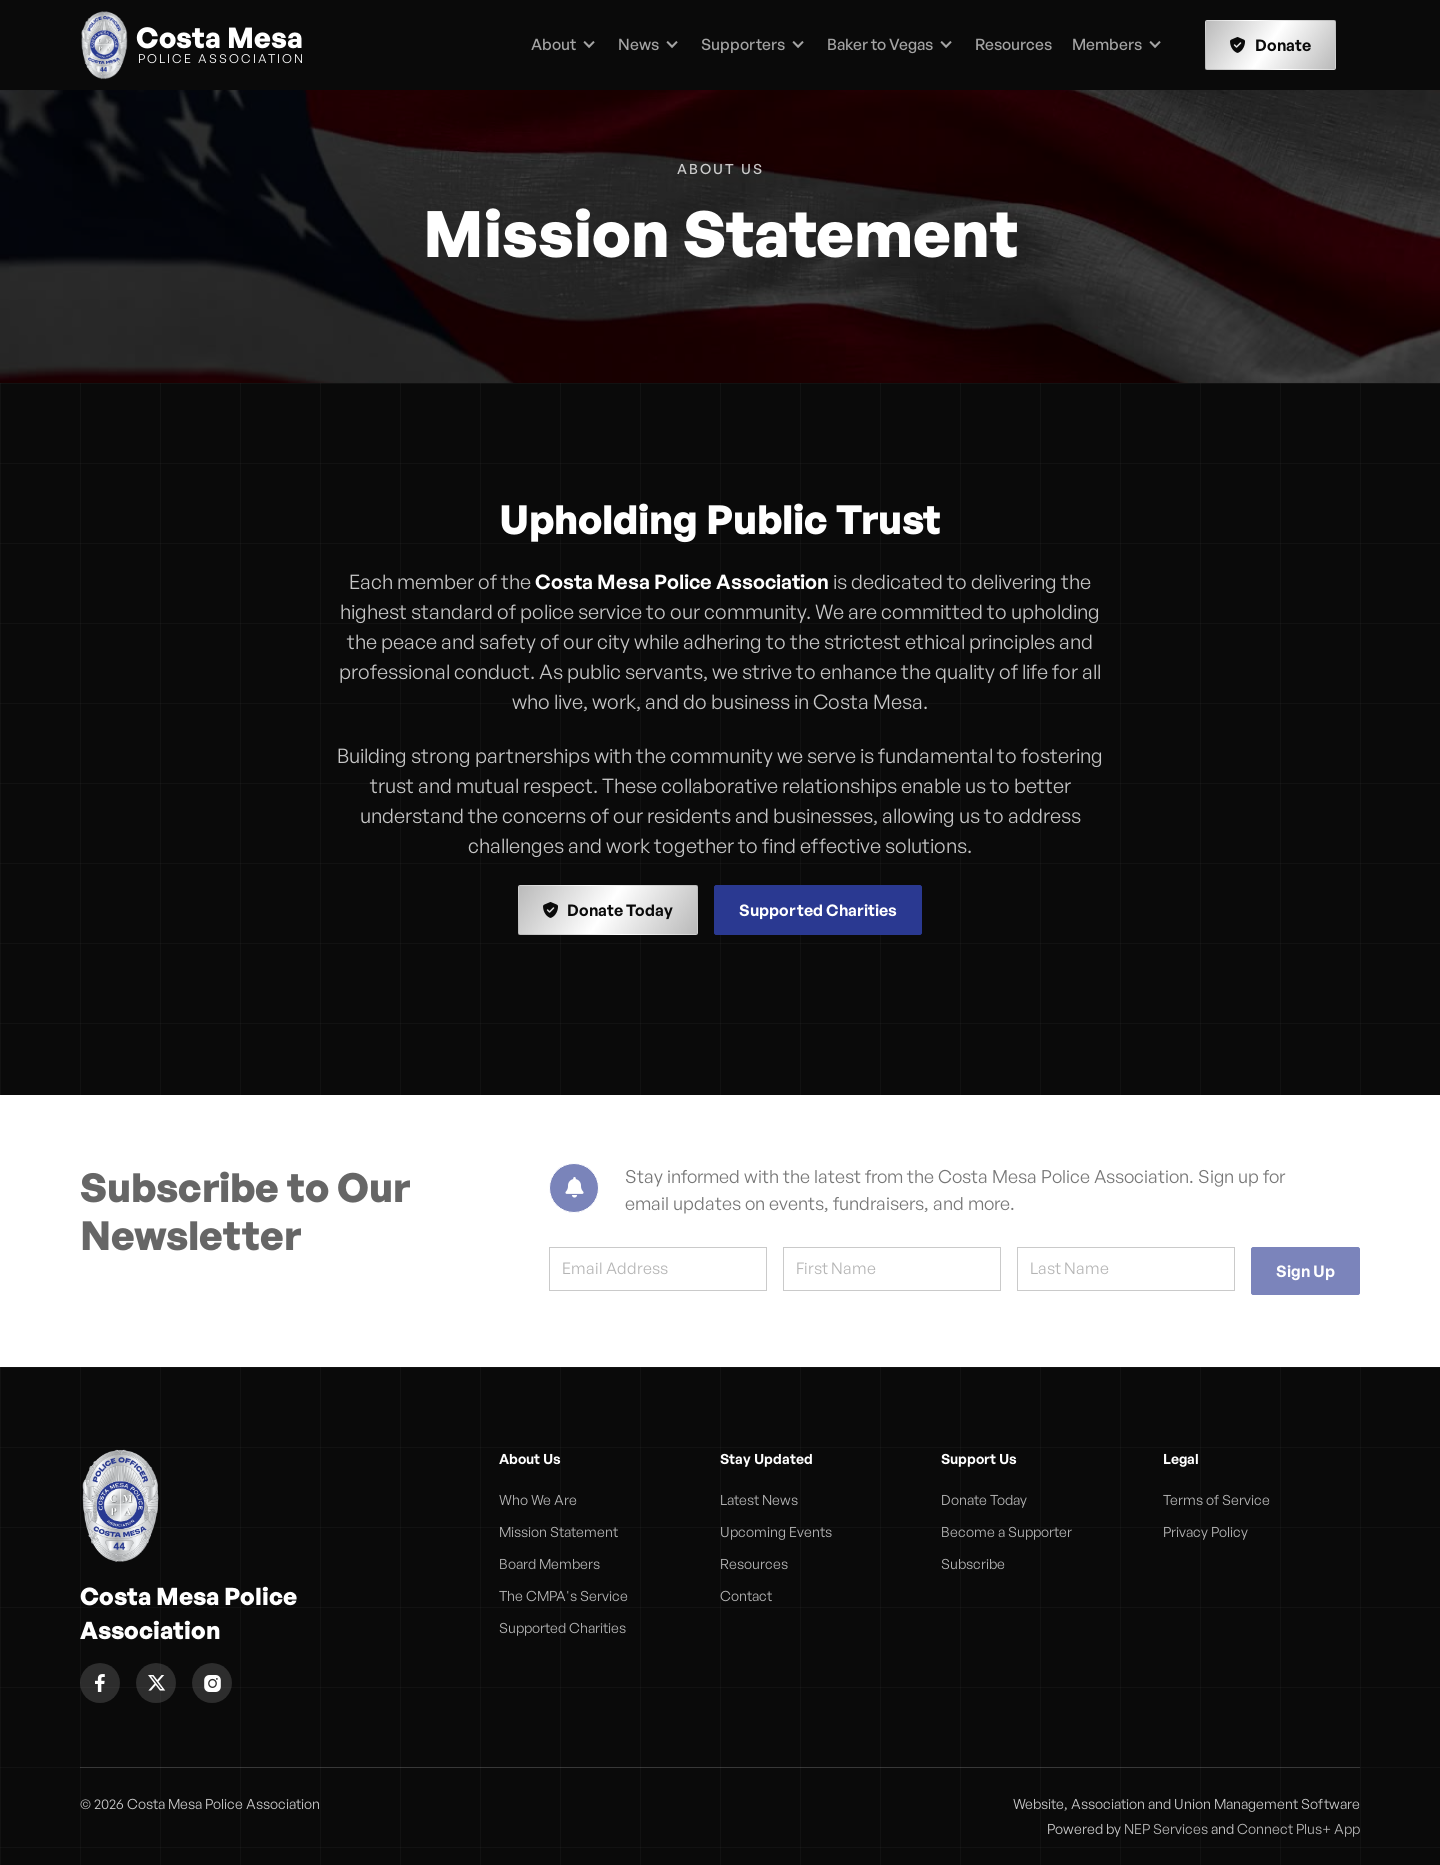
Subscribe (973, 1563)
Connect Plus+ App (1298, 1828)
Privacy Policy (1205, 1531)
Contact (746, 1595)
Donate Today (608, 910)
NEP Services (1166, 1828)
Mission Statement (558, 1531)
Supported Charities (818, 910)
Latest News (759, 1499)
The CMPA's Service (563, 1595)
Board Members (549, 1563)
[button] (564, 45)
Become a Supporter (1006, 1531)
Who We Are (538, 1499)
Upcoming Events (776, 1531)
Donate (1270, 45)
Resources (1013, 44)
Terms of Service (1216, 1499)
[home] (192, 45)
